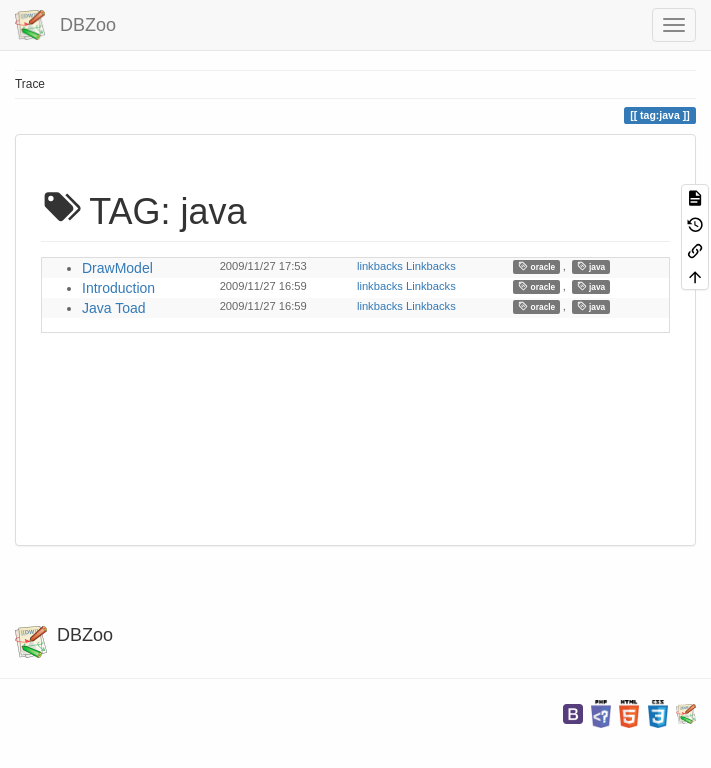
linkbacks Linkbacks (406, 266)
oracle (536, 266)
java (591, 266)
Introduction (118, 288)
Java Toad (114, 308)
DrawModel (117, 268)
